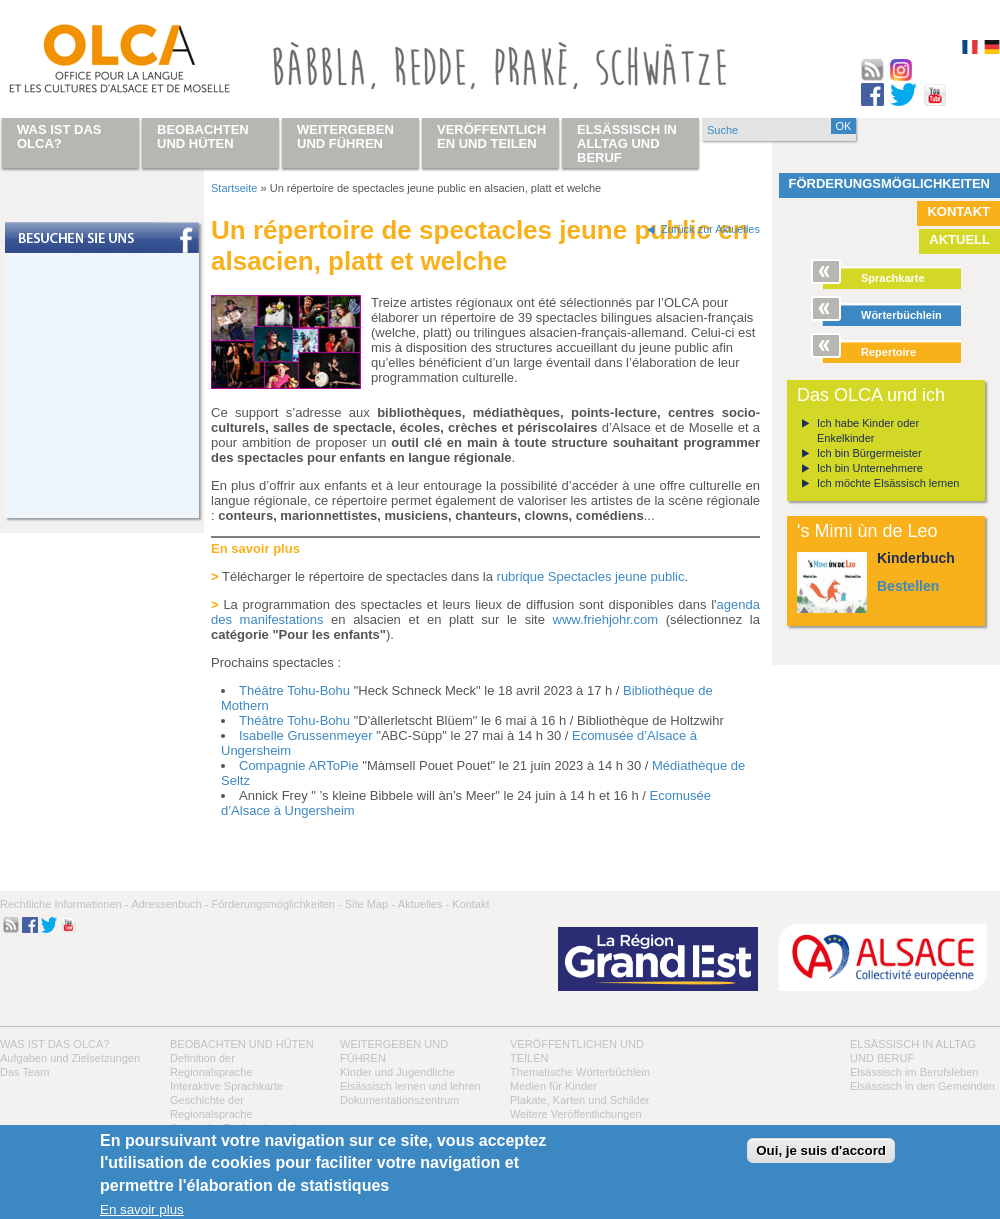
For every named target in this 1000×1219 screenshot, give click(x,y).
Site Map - (370, 904)
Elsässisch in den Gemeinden (922, 1086)
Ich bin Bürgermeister (869, 453)
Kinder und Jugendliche (397, 1072)
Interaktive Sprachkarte (226, 1086)
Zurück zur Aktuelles (710, 229)
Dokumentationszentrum (399, 1100)
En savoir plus (142, 1209)
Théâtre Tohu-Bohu (294, 690)
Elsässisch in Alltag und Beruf (627, 143)
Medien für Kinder (553, 1086)
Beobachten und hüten (242, 1044)
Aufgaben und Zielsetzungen (70, 1058)
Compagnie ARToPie (299, 765)
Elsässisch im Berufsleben (914, 1072)
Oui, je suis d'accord (821, 1150)
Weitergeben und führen (345, 136)
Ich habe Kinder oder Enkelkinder (868, 430)
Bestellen (908, 586)
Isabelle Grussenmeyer (306, 735)
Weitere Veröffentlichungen (576, 1114)
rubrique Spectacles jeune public (589, 576)
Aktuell (959, 239)
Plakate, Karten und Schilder (579, 1100)
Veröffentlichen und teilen (491, 136)
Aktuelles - (423, 904)
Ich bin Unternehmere (870, 468)
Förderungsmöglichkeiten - (276, 904)
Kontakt (958, 211)
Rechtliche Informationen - (64, 904)
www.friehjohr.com (605, 619)
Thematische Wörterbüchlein (580, 1072)
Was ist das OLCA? (54, 1044)
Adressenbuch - (169, 904)
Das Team (24, 1072)
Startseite (234, 188)
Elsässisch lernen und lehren (410, 1086)
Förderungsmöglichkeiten (890, 183)
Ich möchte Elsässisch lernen (888, 483)
